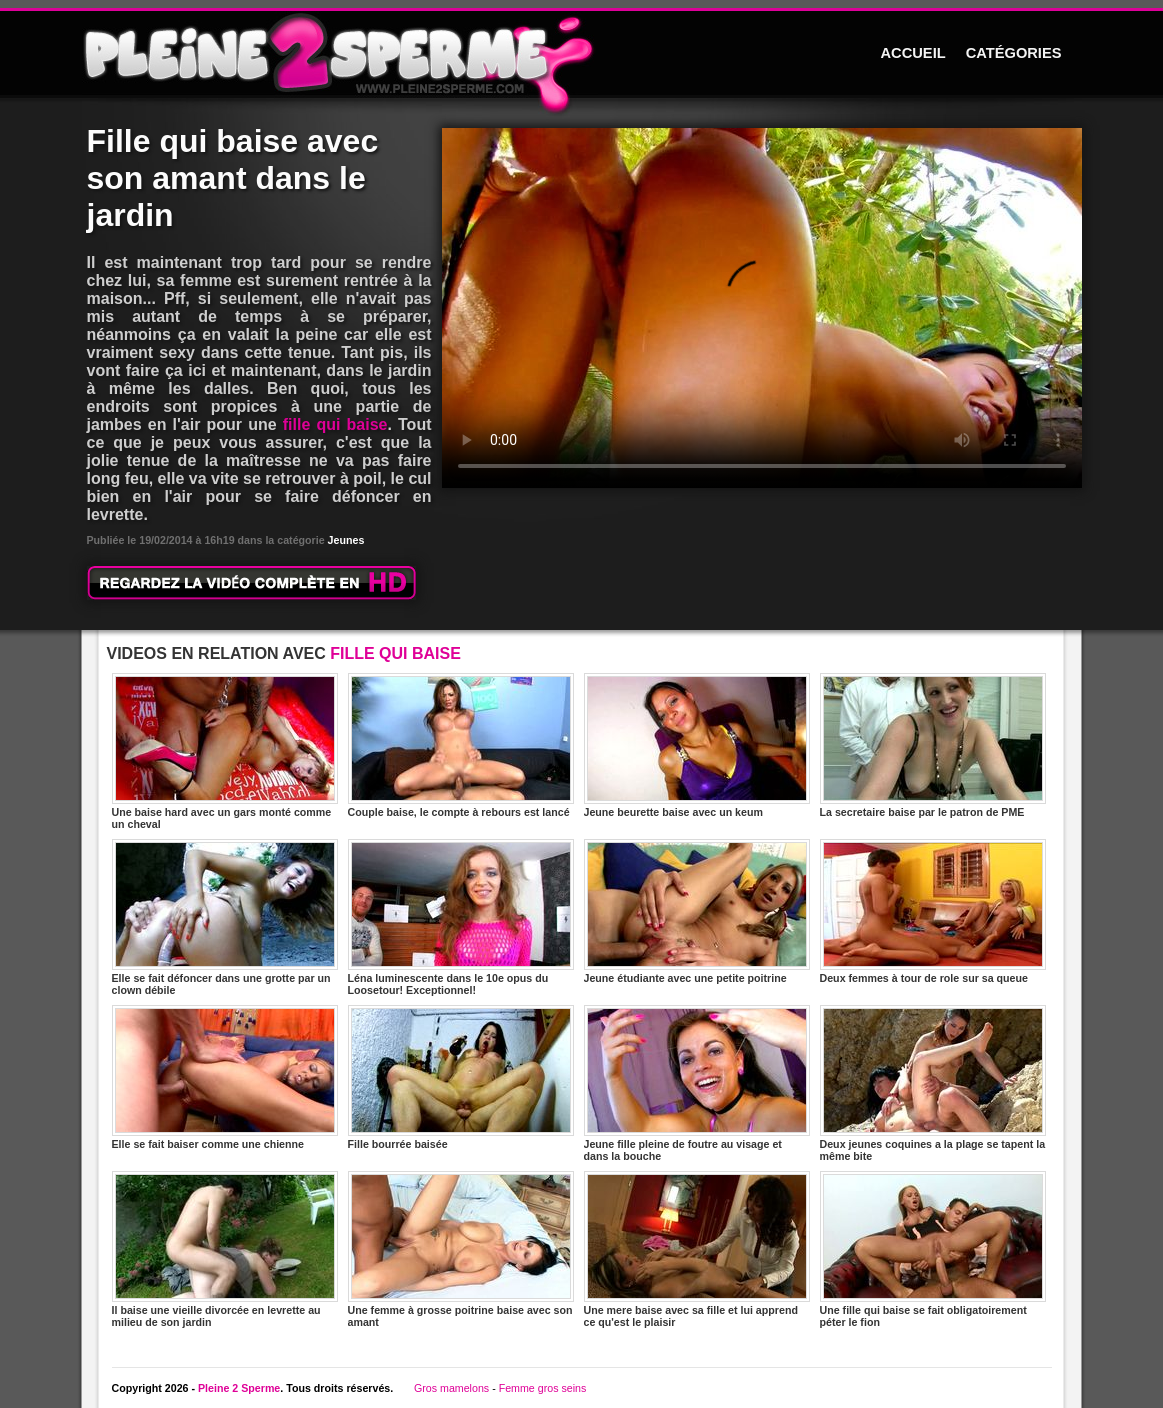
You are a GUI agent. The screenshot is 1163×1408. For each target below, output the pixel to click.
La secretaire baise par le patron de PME (933, 745)
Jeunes (346, 540)
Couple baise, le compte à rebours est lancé (461, 745)
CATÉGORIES (1014, 53)
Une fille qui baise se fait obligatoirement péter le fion (933, 1249)
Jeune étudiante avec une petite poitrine (697, 911)
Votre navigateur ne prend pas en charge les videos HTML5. (762, 308)
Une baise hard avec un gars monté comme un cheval (225, 751)
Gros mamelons (451, 1388)
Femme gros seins (543, 1388)
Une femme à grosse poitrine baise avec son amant (461, 1249)
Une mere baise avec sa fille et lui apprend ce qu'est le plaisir (697, 1249)
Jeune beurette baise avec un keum (697, 745)
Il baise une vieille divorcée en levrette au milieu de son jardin (225, 1249)
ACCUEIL (913, 53)
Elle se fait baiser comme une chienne (225, 1077)
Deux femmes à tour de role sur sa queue (933, 911)
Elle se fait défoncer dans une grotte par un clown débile (225, 917)
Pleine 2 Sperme (239, 1388)
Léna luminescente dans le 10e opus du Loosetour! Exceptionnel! (461, 917)
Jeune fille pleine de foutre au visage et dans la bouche (697, 1083)
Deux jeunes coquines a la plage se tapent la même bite (933, 1083)
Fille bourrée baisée (461, 1077)
